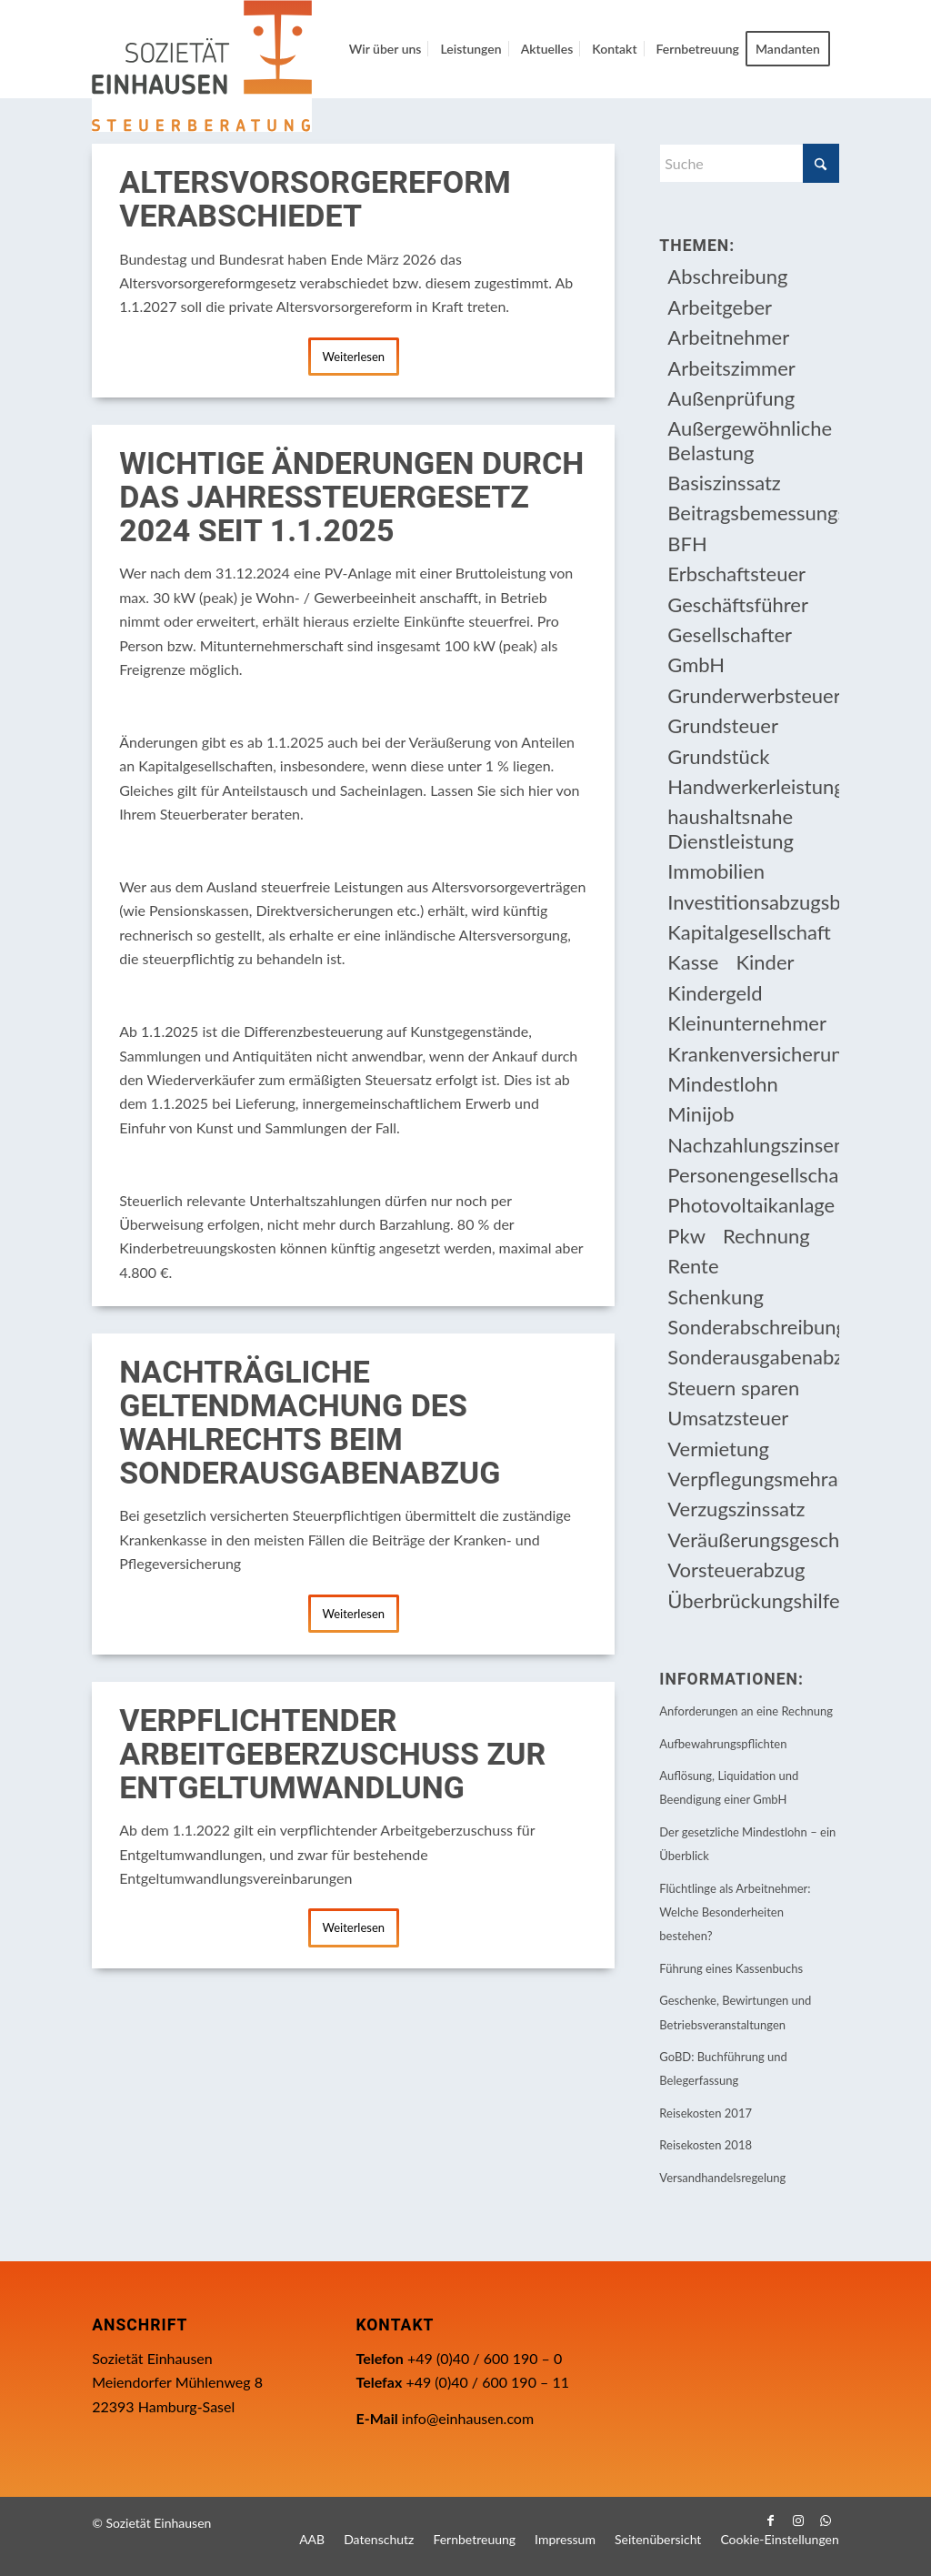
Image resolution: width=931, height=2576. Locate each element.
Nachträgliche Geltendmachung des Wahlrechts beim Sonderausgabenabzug (309, 1423)
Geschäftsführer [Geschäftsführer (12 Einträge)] (737, 604)
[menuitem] (385, 49)
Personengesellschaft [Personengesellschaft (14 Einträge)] (752, 1174)
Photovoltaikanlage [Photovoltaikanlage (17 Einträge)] (751, 1204)
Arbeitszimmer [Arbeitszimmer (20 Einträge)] (731, 368)
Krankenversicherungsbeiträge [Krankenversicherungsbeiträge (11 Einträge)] (752, 1053)
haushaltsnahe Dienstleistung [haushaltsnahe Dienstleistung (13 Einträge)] (730, 828)
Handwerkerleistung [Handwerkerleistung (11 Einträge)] (752, 786)
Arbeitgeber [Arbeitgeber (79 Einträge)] (719, 307)
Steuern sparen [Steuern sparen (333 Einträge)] (733, 1387)
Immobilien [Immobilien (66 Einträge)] (716, 871)
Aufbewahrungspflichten (722, 1743)
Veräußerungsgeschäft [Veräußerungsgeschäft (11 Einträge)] (752, 1539)
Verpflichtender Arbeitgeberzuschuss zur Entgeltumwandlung (332, 1754)
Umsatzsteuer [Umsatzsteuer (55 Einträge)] (727, 1417)
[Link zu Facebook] (771, 2520)
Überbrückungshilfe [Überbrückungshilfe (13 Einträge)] (752, 1600)
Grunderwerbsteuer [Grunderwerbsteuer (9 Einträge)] (752, 695)
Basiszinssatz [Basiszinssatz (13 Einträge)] (724, 482)
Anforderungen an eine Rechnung (746, 1711)
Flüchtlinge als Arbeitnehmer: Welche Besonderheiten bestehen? (734, 1912)
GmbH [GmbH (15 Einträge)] (696, 664)
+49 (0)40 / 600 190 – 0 (484, 2358)
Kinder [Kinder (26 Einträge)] (765, 962)
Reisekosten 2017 (705, 2113)
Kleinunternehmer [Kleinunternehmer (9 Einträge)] (746, 1023)
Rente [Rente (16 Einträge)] (692, 1265)
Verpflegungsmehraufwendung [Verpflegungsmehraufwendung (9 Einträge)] (752, 1478)
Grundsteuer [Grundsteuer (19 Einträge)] (722, 725)
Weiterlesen (353, 356)
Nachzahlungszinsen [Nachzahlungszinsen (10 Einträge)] (752, 1144)
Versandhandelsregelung (722, 2177)
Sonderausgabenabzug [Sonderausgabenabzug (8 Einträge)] (752, 1356)
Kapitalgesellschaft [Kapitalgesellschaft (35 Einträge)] (749, 932)
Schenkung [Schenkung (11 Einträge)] (715, 1296)
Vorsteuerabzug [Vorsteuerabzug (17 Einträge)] (736, 1569)
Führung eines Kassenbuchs (731, 1968)
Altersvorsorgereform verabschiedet (314, 199)
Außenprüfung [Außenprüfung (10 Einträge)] (731, 398)
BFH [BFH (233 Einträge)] (686, 543)
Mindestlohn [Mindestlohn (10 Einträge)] (722, 1084)
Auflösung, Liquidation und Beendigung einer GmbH (728, 1787)
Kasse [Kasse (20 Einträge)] (692, 962)
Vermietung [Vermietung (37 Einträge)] (718, 1448)
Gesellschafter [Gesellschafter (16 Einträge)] (729, 634)
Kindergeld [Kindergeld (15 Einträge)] (714, 993)
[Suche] (748, 163)
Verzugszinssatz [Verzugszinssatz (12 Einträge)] (736, 1508)
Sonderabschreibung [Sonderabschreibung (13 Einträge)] (752, 1326)
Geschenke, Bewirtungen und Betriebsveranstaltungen (735, 2012)
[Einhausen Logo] (202, 66)
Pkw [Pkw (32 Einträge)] (686, 1235)
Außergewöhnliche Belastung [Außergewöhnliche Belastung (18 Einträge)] (749, 440)
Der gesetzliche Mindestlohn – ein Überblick (747, 1844)
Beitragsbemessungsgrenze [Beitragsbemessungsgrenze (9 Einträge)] (752, 512)
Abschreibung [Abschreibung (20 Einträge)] (727, 276)
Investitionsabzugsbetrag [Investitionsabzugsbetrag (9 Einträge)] (752, 902)
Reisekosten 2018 (705, 2145)
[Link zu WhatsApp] (825, 2520)
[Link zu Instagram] (798, 2520)
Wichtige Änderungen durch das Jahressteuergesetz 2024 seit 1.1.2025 (351, 497)
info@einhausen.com (468, 2418)
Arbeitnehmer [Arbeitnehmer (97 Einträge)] (728, 337)
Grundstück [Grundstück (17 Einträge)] (718, 756)
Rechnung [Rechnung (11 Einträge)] (766, 1235)
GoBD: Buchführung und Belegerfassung (723, 2068)
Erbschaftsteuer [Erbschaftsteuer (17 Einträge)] (736, 573)
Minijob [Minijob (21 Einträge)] (700, 1114)
